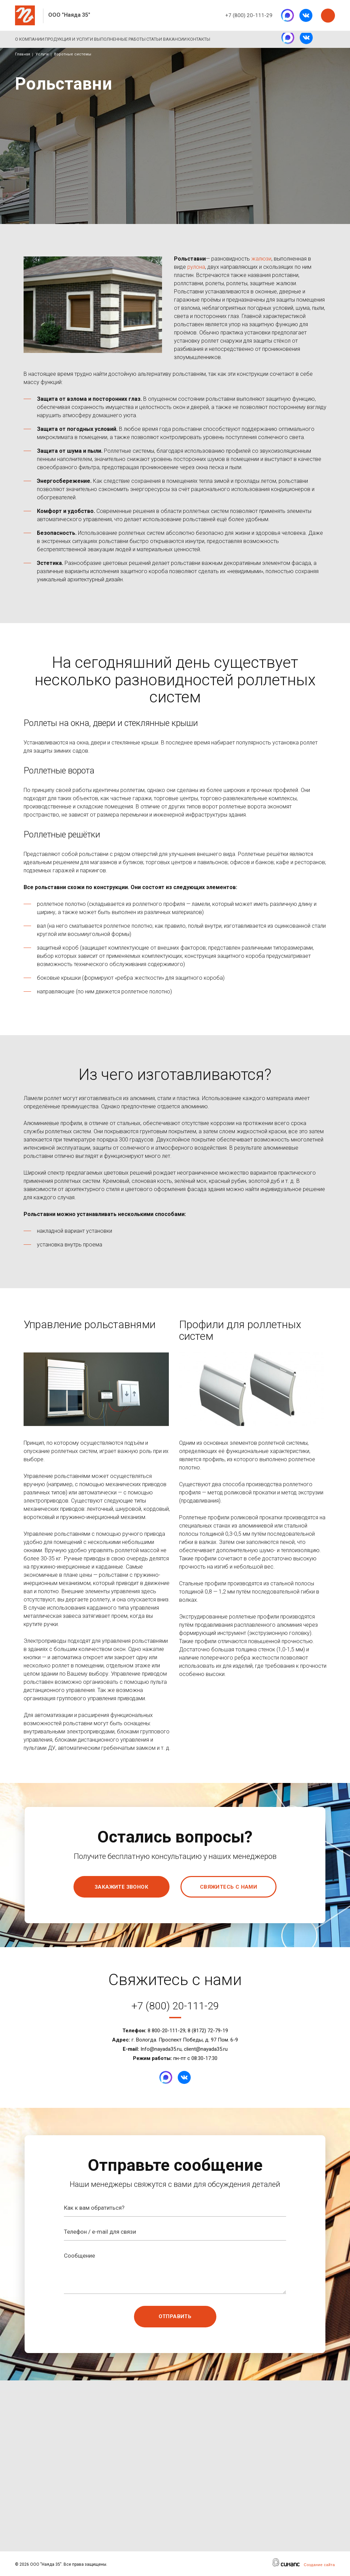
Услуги (42, 54)
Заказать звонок (328, 16)
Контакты (254, 39)
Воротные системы (72, 54)
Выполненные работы (142, 39)
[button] (97, 1389)
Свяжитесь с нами (228, 1887)
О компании (29, 39)
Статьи (188, 39)
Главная (22, 54)
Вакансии (219, 39)
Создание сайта (319, 2565)
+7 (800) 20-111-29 (248, 15)
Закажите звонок (121, 1887)
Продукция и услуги (80, 39)
